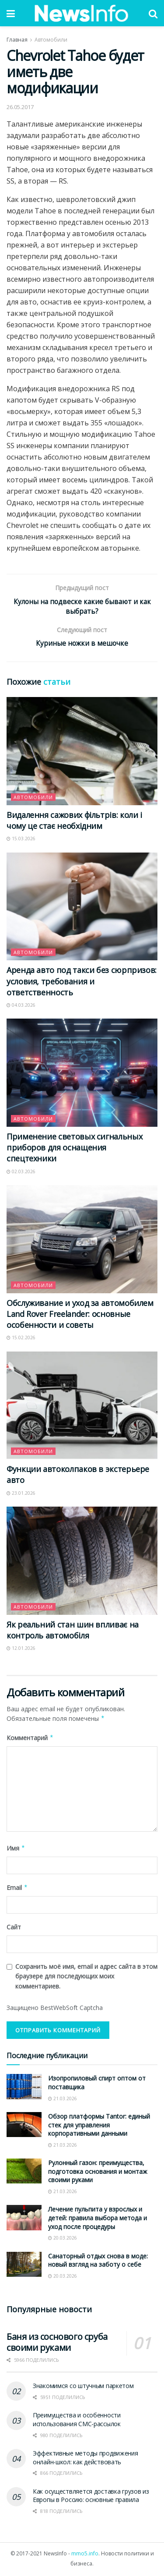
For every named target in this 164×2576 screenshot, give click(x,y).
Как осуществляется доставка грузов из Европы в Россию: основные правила (91, 2496)
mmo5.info (84, 2554)
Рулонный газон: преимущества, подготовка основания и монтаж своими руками (97, 2172)
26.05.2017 (20, 107)
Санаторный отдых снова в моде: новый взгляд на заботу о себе (98, 2261)
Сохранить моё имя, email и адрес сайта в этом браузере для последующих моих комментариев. (86, 1978)
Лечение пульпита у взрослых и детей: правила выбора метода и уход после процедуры (97, 2219)
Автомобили (51, 39)
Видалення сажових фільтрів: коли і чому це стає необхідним (74, 821)
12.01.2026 (21, 1649)
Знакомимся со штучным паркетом (83, 2387)
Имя (16, 1849)
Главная (17, 39)
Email (17, 1889)
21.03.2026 (62, 2099)
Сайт (14, 1928)
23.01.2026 (21, 1494)
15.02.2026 (21, 1339)
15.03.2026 (21, 840)
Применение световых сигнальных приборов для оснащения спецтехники (74, 1148)
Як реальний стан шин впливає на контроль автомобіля (73, 1631)
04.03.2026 (21, 1006)
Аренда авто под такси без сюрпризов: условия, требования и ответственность (82, 982)
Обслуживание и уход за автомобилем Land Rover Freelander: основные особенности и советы (80, 1315)
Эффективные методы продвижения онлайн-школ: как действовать (85, 2458)
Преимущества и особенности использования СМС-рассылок (77, 2420)
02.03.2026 (21, 1172)
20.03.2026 (62, 2239)
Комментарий (30, 1739)
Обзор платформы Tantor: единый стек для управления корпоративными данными (99, 2126)
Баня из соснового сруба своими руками (57, 2343)
